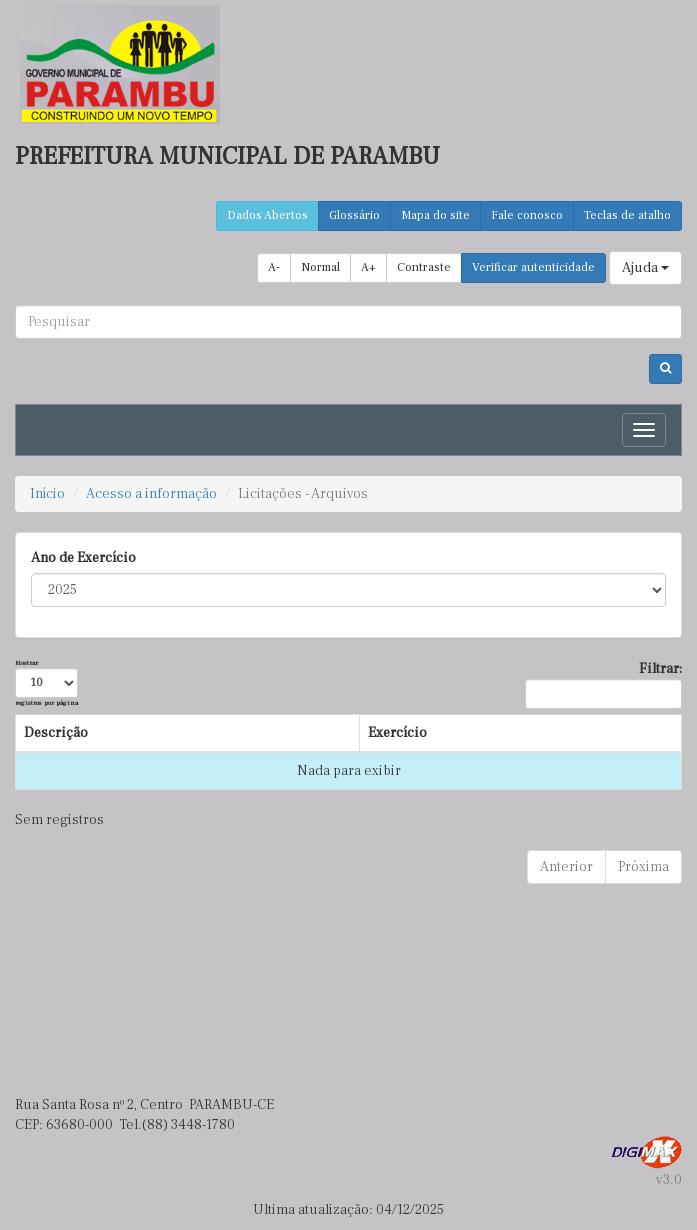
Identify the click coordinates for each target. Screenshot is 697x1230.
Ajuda (645, 268)
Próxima (643, 867)
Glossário (354, 215)
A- (274, 267)
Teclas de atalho (627, 215)
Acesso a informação (151, 494)
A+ (368, 267)
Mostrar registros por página (46, 682)
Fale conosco (527, 215)
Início (47, 494)
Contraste (424, 267)
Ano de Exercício (83, 558)
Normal (320, 267)
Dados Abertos (267, 215)
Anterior (566, 867)
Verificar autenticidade (533, 267)
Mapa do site (435, 215)
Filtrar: (603, 684)
